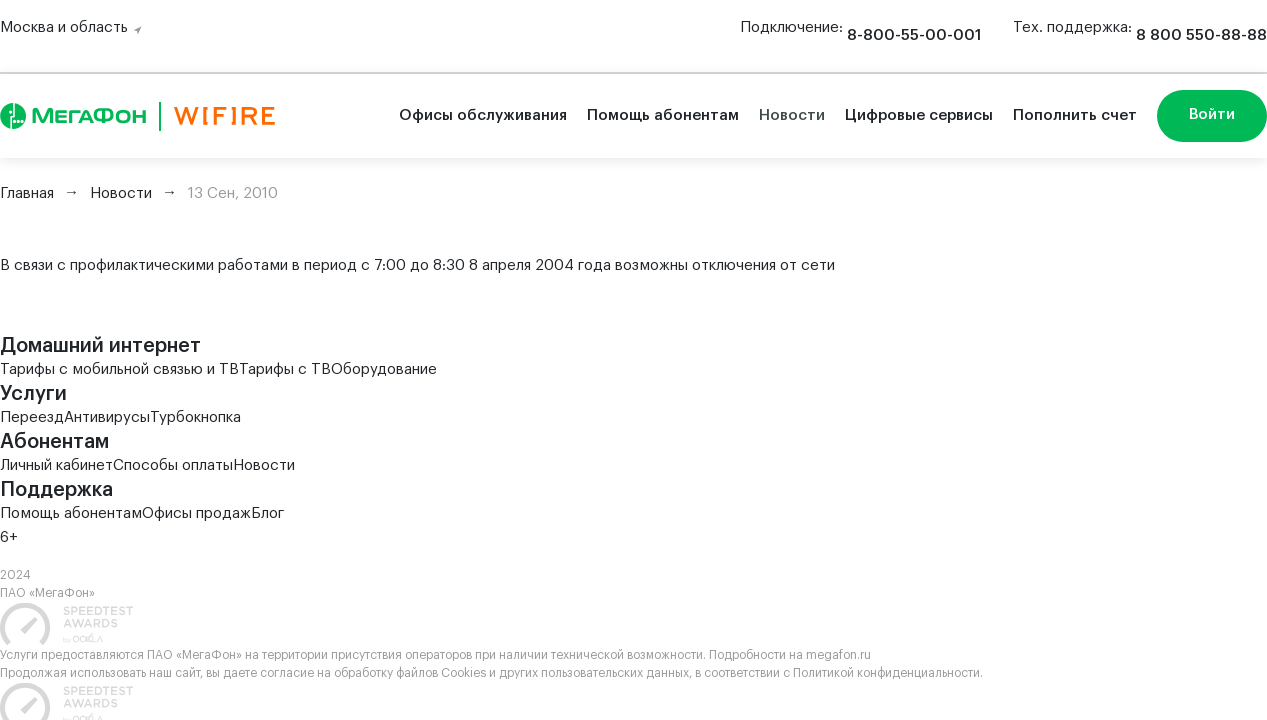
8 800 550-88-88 (1201, 35)
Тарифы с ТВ (285, 369)
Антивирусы (107, 417)
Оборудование (384, 369)
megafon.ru (838, 655)
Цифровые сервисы (919, 115)
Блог (267, 513)
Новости (792, 115)
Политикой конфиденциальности (886, 673)
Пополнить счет (1075, 115)
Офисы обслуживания (483, 115)
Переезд (32, 417)
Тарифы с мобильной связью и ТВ (119, 369)
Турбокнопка (195, 417)
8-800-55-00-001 (914, 35)
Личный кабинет (56, 465)
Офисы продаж (196, 513)
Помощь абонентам (663, 115)
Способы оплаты (173, 465)
